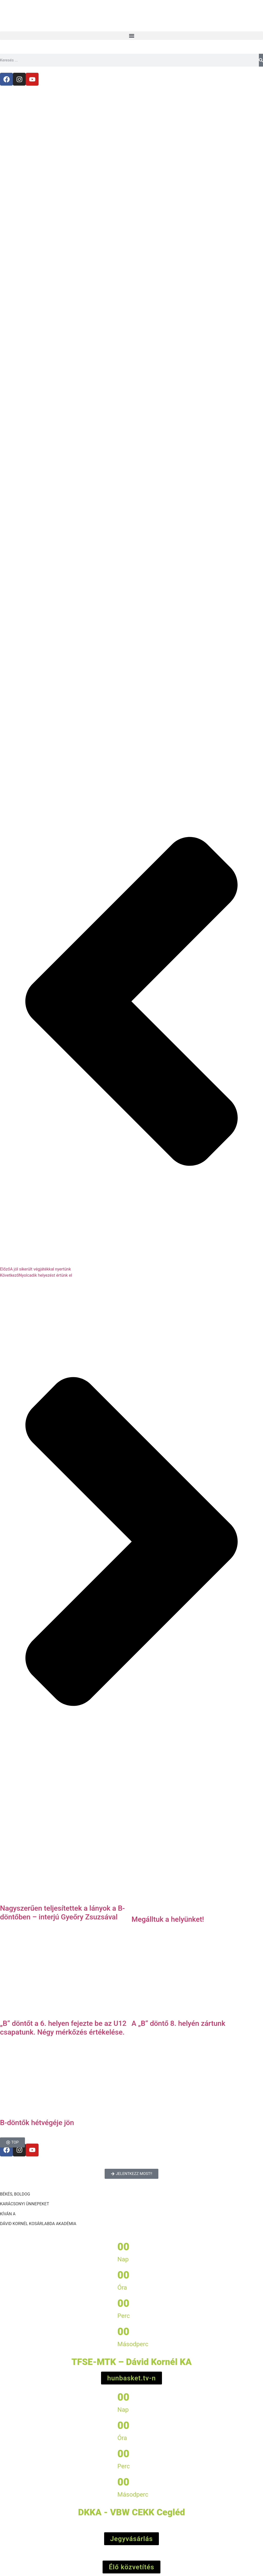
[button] (131, 35)
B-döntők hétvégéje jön (37, 2122)
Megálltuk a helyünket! (168, 1919)
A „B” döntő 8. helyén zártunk (178, 2023)
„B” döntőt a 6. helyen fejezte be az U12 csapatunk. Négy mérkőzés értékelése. (63, 2027)
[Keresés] (261, 60)
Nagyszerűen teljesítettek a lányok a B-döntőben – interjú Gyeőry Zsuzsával (62, 1912)
